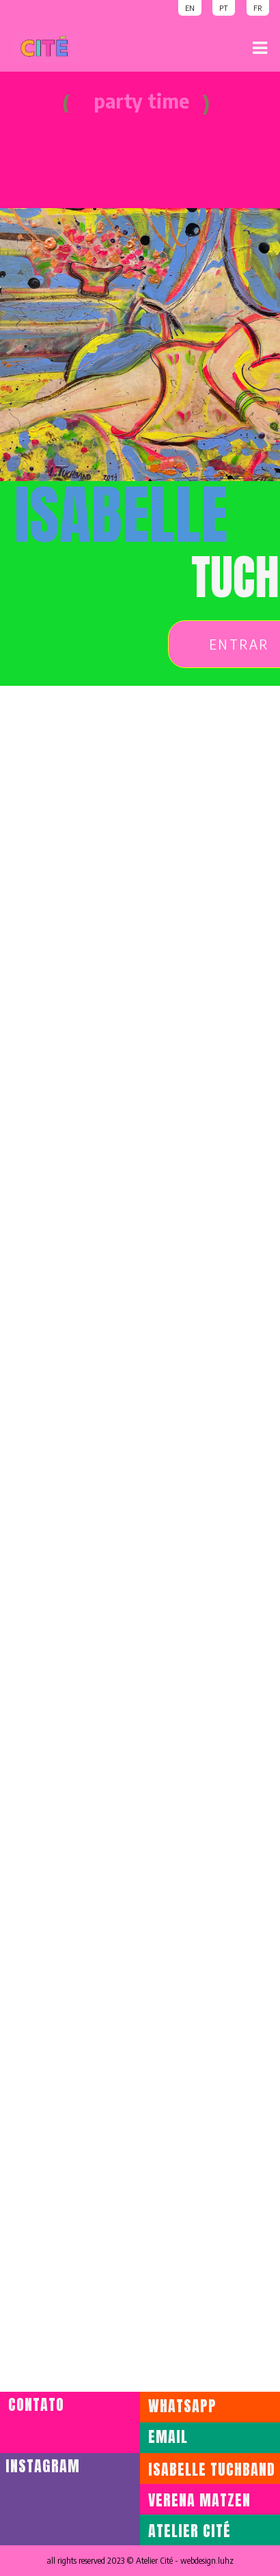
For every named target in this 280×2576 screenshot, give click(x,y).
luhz (226, 2561)
